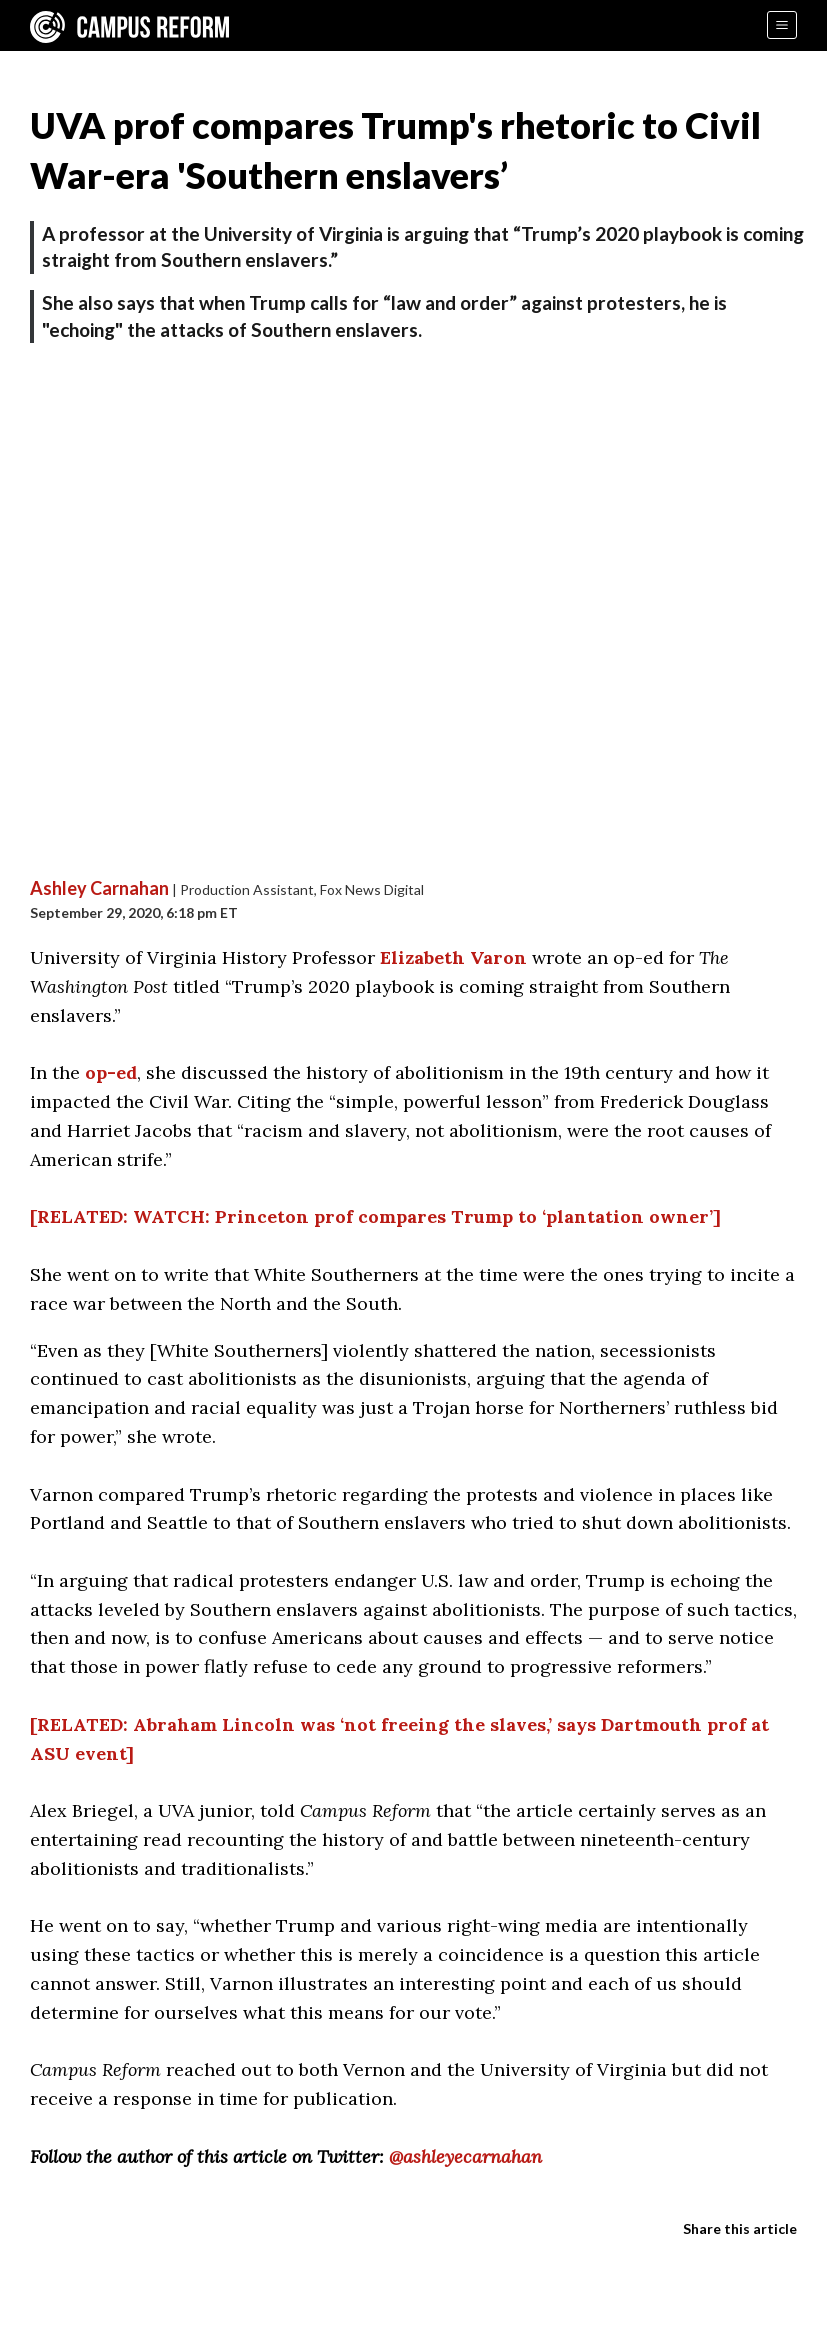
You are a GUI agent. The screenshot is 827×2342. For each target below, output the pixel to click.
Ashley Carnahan (99, 888)
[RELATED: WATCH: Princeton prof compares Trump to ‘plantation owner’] (375, 1216)
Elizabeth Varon (453, 957)
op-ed (111, 1072)
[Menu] (782, 25)
